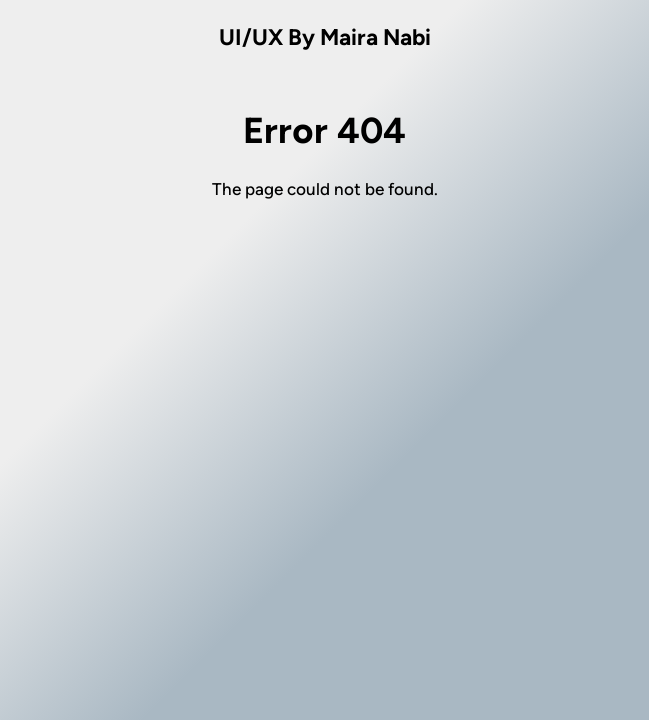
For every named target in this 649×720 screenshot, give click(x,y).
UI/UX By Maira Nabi (325, 37)
